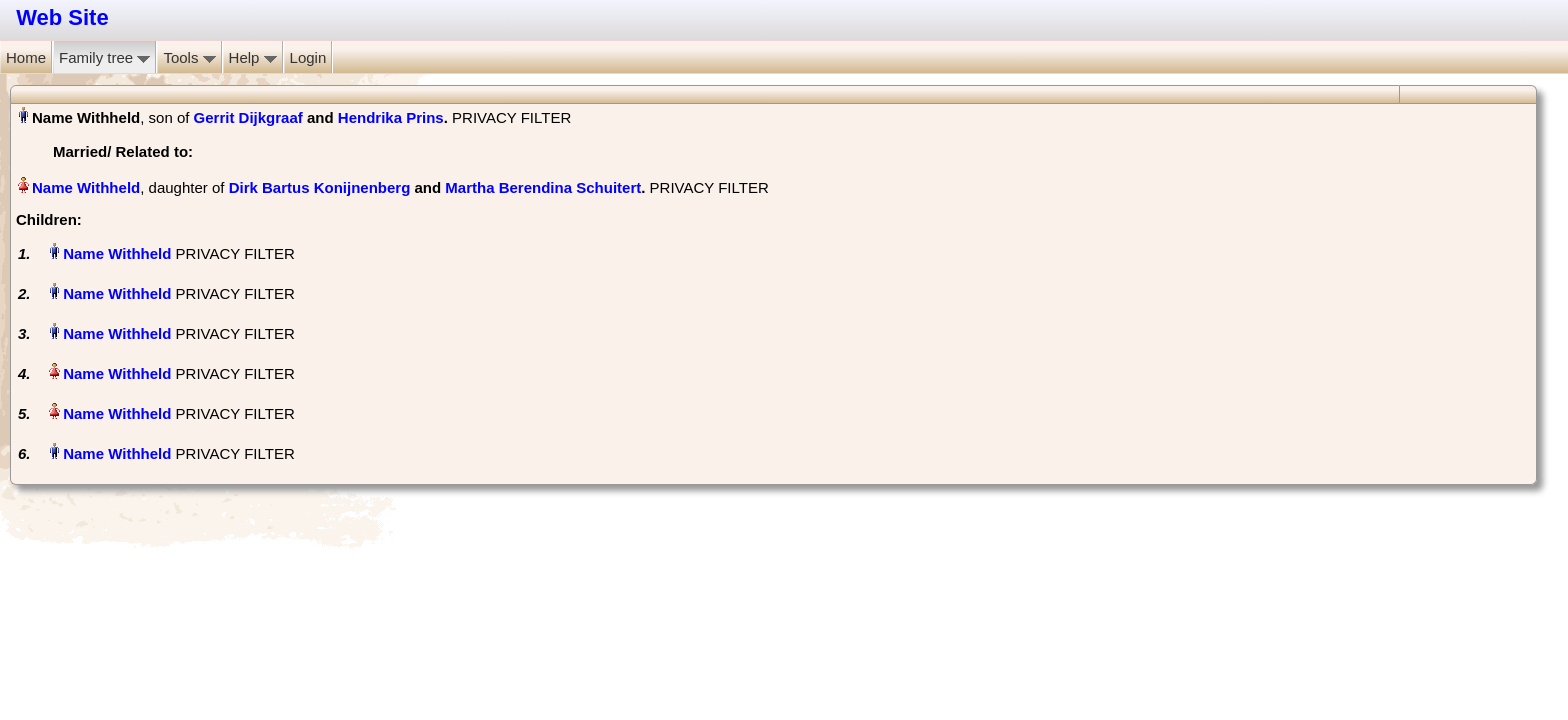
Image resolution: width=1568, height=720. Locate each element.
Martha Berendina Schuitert (543, 187)
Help (253, 57)
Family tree (104, 57)
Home (26, 57)
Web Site (62, 17)
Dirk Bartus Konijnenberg (320, 187)
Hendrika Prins (391, 117)
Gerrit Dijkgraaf (248, 117)
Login (308, 57)
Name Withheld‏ (86, 187)
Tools (189, 57)
